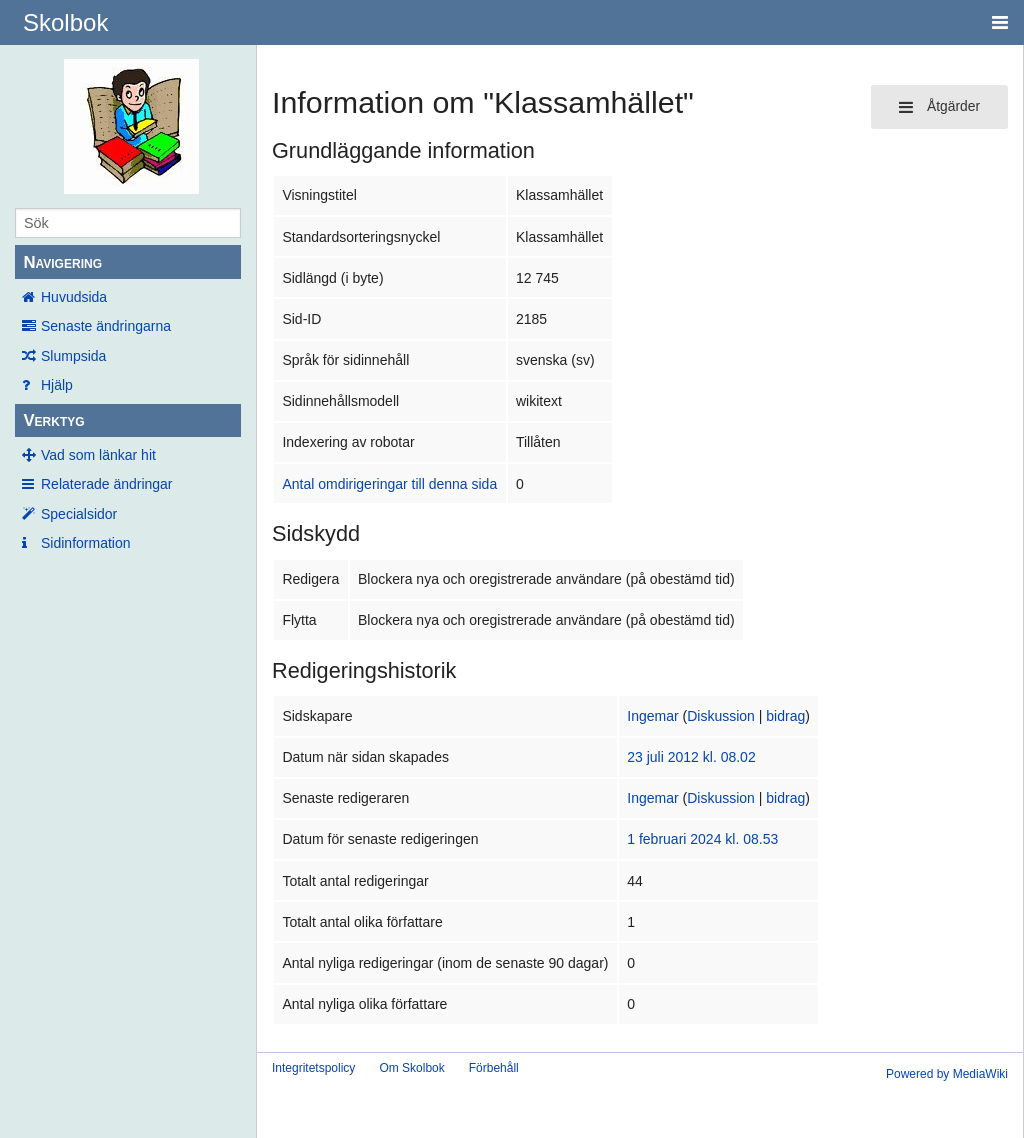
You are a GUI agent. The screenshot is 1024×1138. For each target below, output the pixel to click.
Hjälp (57, 385)
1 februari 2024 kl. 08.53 (702, 839)
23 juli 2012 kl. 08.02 (691, 757)
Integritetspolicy (313, 1068)
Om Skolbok (411, 1068)
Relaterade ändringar (107, 484)
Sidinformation (86, 543)
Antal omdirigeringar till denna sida (389, 484)
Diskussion (721, 716)
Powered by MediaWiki (947, 1074)
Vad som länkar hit (98, 455)
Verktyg (53, 420)
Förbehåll (494, 1068)
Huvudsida (74, 297)
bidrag (785, 716)
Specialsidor (79, 514)
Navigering (62, 262)
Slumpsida (73, 356)
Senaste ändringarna (106, 326)
